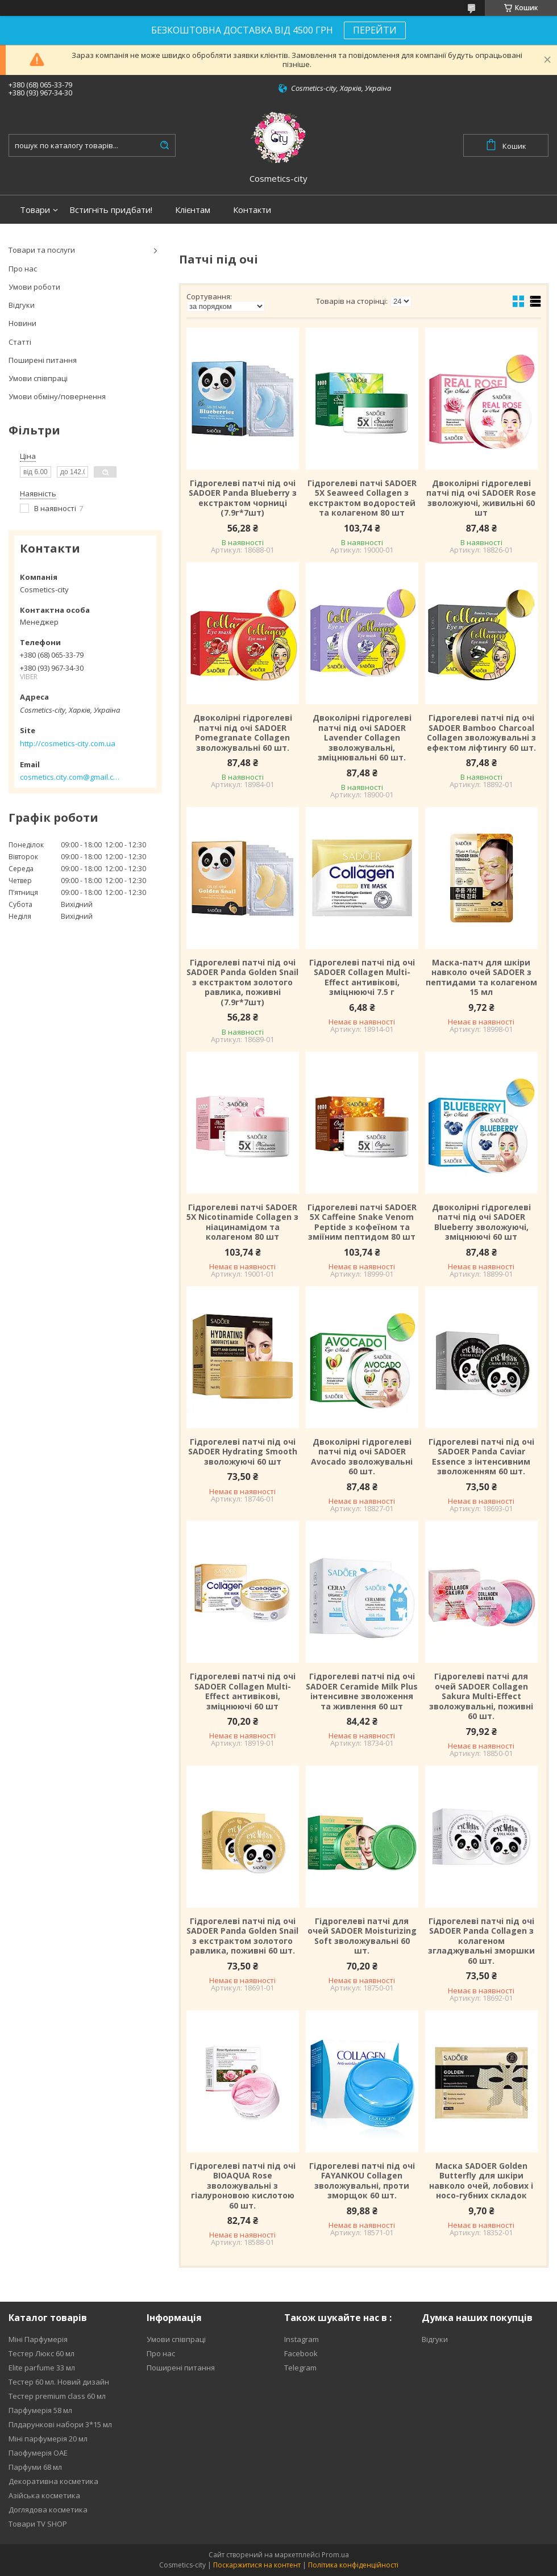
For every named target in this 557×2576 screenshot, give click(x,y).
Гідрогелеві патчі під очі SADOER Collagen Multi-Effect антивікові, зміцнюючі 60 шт (243, 1691)
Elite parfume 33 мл (42, 2367)
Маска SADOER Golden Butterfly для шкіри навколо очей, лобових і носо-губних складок (481, 2181)
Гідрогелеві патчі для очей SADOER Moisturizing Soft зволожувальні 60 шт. (362, 1936)
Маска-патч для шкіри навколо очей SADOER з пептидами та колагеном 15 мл (481, 977)
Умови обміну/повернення (57, 396)
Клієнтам (192, 210)
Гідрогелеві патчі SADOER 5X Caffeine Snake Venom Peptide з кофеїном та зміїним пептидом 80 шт (362, 1222)
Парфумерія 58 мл (40, 2410)
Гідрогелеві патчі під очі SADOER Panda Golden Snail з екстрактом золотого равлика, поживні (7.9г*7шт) (242, 982)
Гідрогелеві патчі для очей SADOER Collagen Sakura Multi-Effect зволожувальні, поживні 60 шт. (481, 1696)
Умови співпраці (38, 378)
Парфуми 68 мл (35, 2467)
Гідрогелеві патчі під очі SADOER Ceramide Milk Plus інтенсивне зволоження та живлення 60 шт (362, 1691)
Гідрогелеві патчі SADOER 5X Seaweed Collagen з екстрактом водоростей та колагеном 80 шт (362, 498)
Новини (22, 323)
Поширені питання (43, 360)
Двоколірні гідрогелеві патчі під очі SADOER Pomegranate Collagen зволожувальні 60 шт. (242, 732)
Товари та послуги (42, 250)
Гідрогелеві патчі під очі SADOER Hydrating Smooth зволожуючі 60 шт (242, 1452)
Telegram (300, 2367)
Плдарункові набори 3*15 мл (60, 2424)
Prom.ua (335, 2555)
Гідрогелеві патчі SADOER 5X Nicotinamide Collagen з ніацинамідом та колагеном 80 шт (242, 1222)
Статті (20, 342)
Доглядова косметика (48, 2509)
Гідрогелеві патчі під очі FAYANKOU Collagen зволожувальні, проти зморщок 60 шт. (362, 2181)
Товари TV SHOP (38, 2524)
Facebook (301, 2353)
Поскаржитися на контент (257, 2565)
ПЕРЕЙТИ (375, 30)
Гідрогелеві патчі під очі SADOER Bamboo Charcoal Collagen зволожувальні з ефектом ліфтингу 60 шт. (481, 732)
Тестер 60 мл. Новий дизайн (59, 2382)
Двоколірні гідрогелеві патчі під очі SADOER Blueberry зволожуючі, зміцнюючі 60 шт (481, 1222)
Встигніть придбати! (110, 210)
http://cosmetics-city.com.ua (67, 743)
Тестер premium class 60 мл (57, 2396)
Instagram (301, 2339)
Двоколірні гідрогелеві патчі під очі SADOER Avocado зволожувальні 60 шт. (362, 1457)
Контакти (252, 210)
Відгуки (22, 305)
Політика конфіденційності (353, 2565)
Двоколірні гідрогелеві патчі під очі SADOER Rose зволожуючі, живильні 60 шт (481, 498)
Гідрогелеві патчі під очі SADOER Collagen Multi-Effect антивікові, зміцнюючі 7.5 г (362, 977)
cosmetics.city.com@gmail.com (69, 776)
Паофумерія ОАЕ (38, 2453)
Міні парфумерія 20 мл (48, 2438)
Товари (35, 210)
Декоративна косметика (53, 2481)
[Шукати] (164, 145)
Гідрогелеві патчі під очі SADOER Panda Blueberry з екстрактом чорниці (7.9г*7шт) (243, 498)
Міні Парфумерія (38, 2339)
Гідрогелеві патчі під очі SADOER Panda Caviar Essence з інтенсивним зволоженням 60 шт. (481, 1457)
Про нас (23, 269)
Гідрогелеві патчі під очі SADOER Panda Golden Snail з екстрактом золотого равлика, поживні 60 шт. (242, 1936)
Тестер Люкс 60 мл (41, 2353)
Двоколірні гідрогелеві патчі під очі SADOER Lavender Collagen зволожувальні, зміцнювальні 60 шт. (362, 738)
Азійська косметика (44, 2495)
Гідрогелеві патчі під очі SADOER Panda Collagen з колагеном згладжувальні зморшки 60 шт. (481, 1941)
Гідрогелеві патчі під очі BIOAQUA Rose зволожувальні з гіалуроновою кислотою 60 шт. (243, 2186)
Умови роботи (34, 287)
